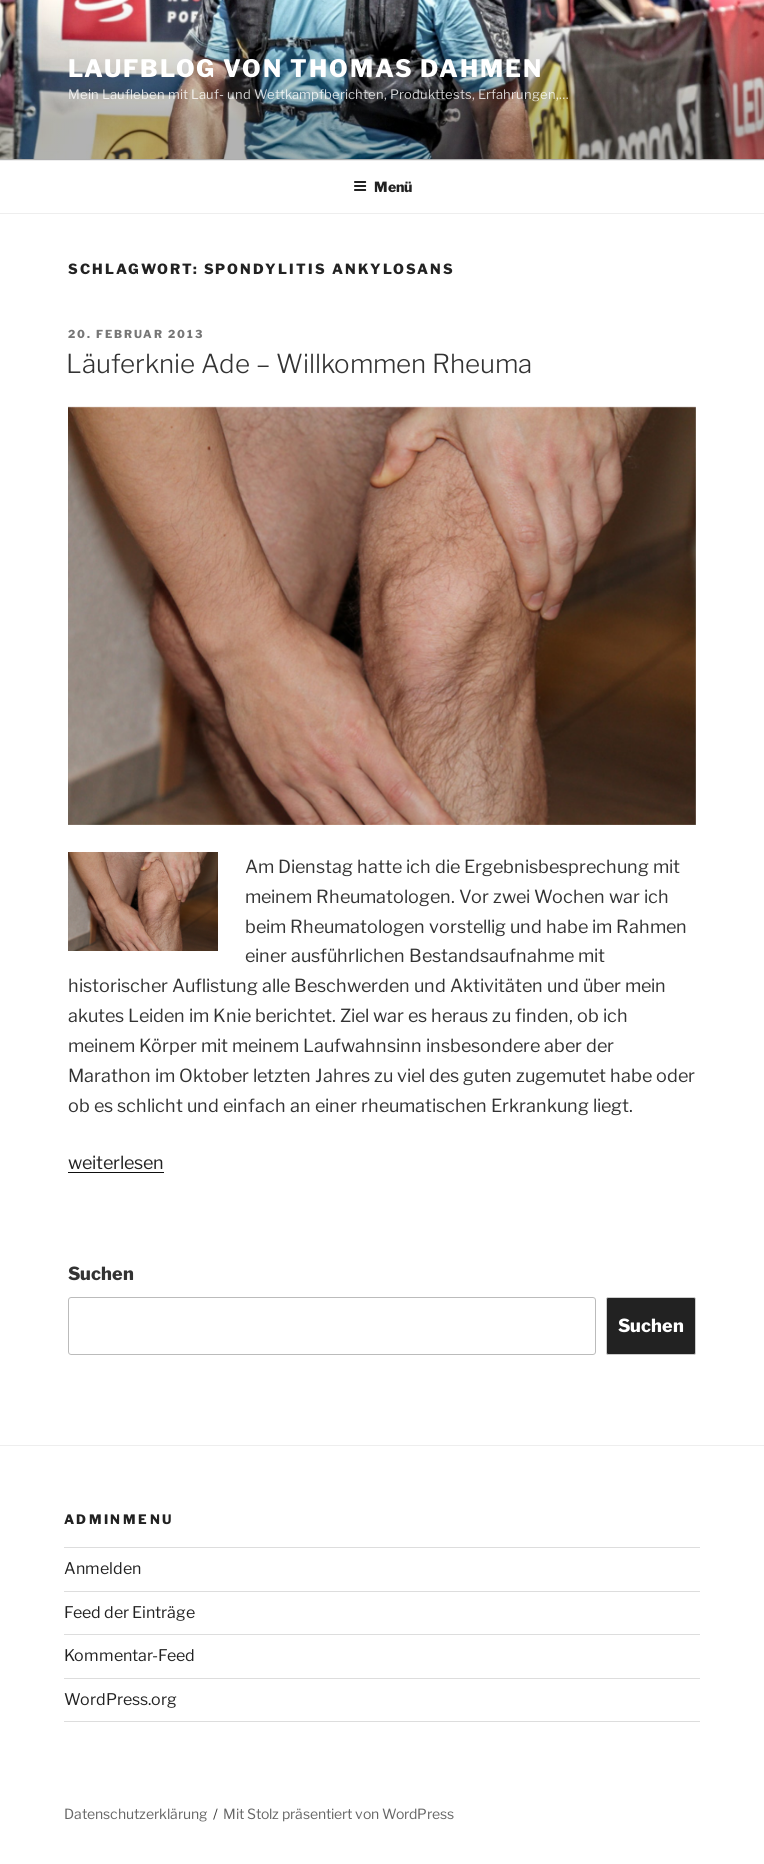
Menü (382, 186)
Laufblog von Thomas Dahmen (305, 68)
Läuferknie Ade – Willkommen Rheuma (299, 363)
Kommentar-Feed (129, 1655)
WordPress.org (120, 1699)
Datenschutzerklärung (135, 1813)
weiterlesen (116, 1162)
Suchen (101, 1273)
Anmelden (102, 1568)
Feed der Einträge (129, 1612)
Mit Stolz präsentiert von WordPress (338, 1813)
